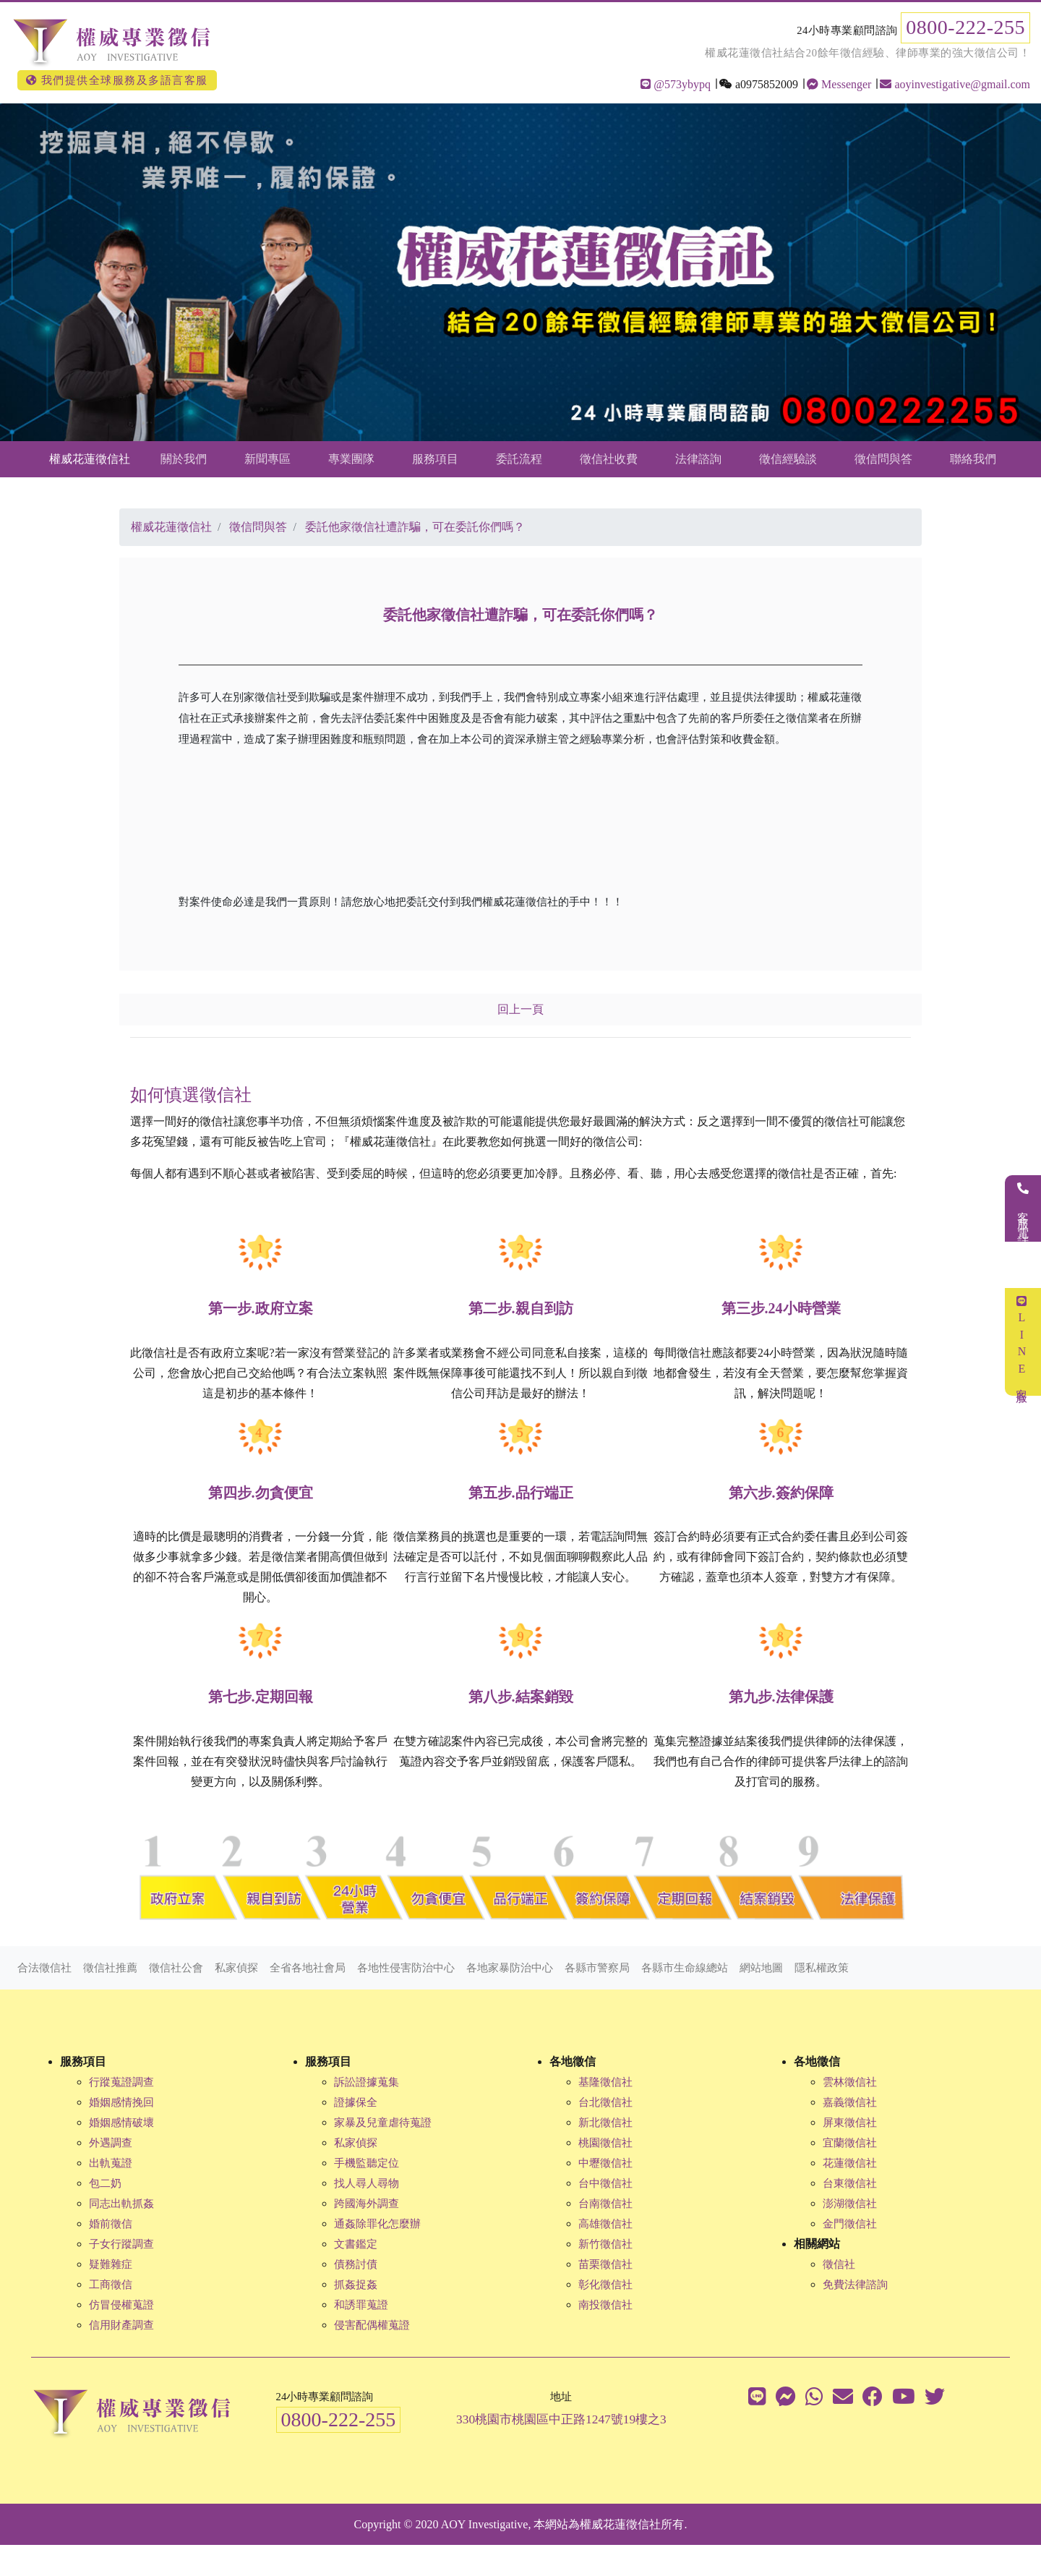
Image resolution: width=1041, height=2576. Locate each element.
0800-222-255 (965, 27)
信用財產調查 (121, 2325)
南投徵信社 (605, 2305)
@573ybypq (676, 84)
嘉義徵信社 (850, 2102)
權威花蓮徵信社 (89, 459)
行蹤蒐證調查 (121, 2082)
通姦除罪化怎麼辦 (377, 2224)
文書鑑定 (355, 2244)
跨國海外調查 (366, 2203)
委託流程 (519, 459)
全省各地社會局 (308, 1968)
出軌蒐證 (110, 2163)
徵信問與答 (883, 459)
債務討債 (355, 2264)
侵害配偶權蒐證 (372, 2325)
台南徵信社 (605, 2203)
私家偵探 (236, 1968)
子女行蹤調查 (121, 2244)
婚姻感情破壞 (121, 2122)
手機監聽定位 (366, 2163)
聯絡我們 (973, 459)
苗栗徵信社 (605, 2264)
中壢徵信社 (605, 2163)
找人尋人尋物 (366, 2183)
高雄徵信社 (605, 2224)
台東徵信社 (850, 2183)
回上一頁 (520, 1009)
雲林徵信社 (850, 2082)
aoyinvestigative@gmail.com (955, 84)
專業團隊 (351, 459)
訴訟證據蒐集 (366, 2082)
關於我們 (183, 459)
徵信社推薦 (110, 1968)
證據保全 (355, 2102)
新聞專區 (267, 459)
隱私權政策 (821, 1968)
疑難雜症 (110, 2264)
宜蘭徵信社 (850, 2143)
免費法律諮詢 (855, 2284)
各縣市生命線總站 (684, 1968)
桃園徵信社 (605, 2143)
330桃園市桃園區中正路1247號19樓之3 (561, 2419)
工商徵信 (110, 2284)
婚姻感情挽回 (121, 2102)
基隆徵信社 (605, 2082)
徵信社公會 (176, 1968)
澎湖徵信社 (850, 2203)
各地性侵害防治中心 (406, 1968)
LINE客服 (1022, 1342)
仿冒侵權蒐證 (121, 2305)
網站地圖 (761, 1968)
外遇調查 (110, 2143)
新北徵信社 (605, 2122)
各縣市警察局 (597, 1968)
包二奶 (105, 2183)
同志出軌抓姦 (121, 2203)
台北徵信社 (605, 2102)
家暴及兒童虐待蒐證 (383, 2122)
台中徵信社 (605, 2183)
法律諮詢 (698, 459)
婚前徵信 (110, 2224)
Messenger (839, 84)
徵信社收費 (609, 459)
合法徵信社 (44, 1968)
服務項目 (435, 459)
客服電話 (1023, 1208)
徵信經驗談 (788, 459)
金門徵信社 (850, 2224)
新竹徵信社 (605, 2244)
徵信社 (839, 2264)
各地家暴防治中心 (509, 1968)
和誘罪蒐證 (361, 2305)
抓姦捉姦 (355, 2284)
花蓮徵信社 (850, 2163)
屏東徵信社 (850, 2122)
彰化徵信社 (605, 2284)
